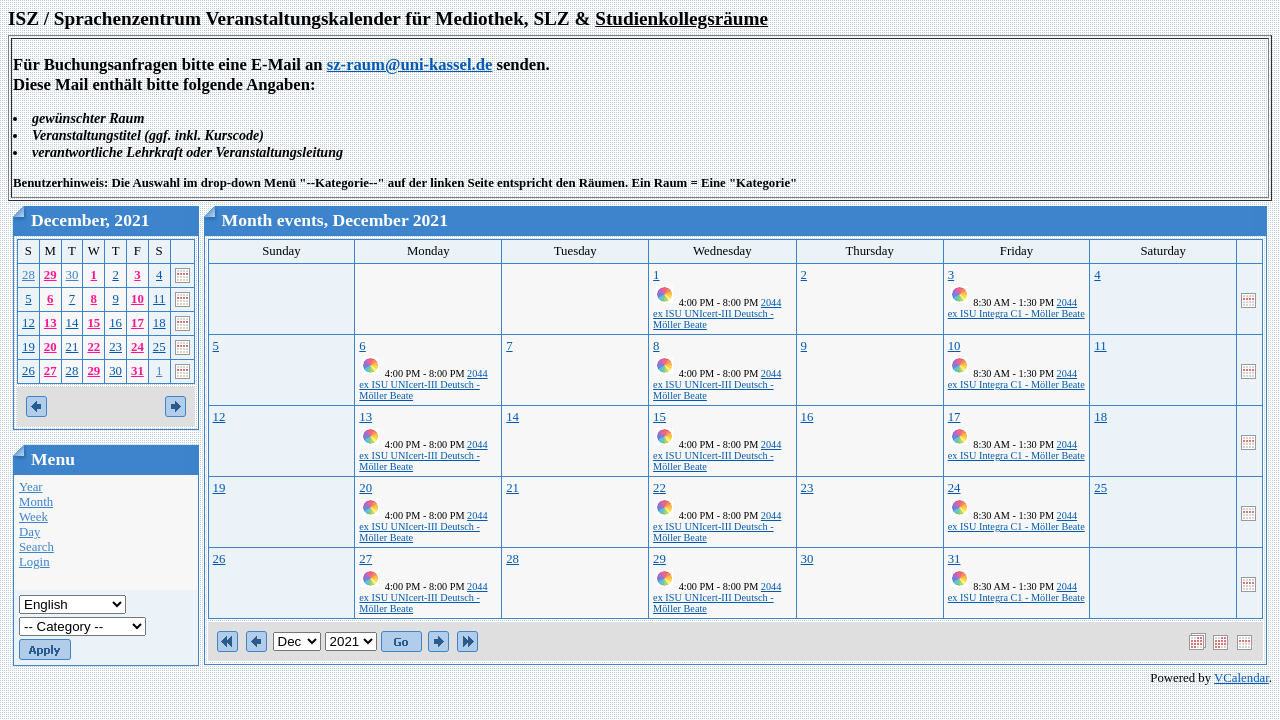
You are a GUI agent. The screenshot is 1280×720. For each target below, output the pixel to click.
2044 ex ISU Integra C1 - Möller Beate (1016, 308)
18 (159, 323)
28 (28, 275)
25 (159, 347)
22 (93, 347)
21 (72, 347)
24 (137, 347)
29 (50, 275)
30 (72, 275)
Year (31, 487)
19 (28, 347)
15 (93, 323)
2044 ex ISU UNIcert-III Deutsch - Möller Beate (717, 313)
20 (50, 347)
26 (28, 371)
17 (137, 323)
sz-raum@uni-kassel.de (410, 64)
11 (159, 299)
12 (28, 323)
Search (36, 547)
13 (50, 323)
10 (137, 299)
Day (29, 532)
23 (115, 347)
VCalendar (1241, 678)
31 (137, 371)
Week (33, 517)
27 (50, 371)
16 (115, 323)
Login (34, 562)
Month (36, 502)
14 (72, 323)
